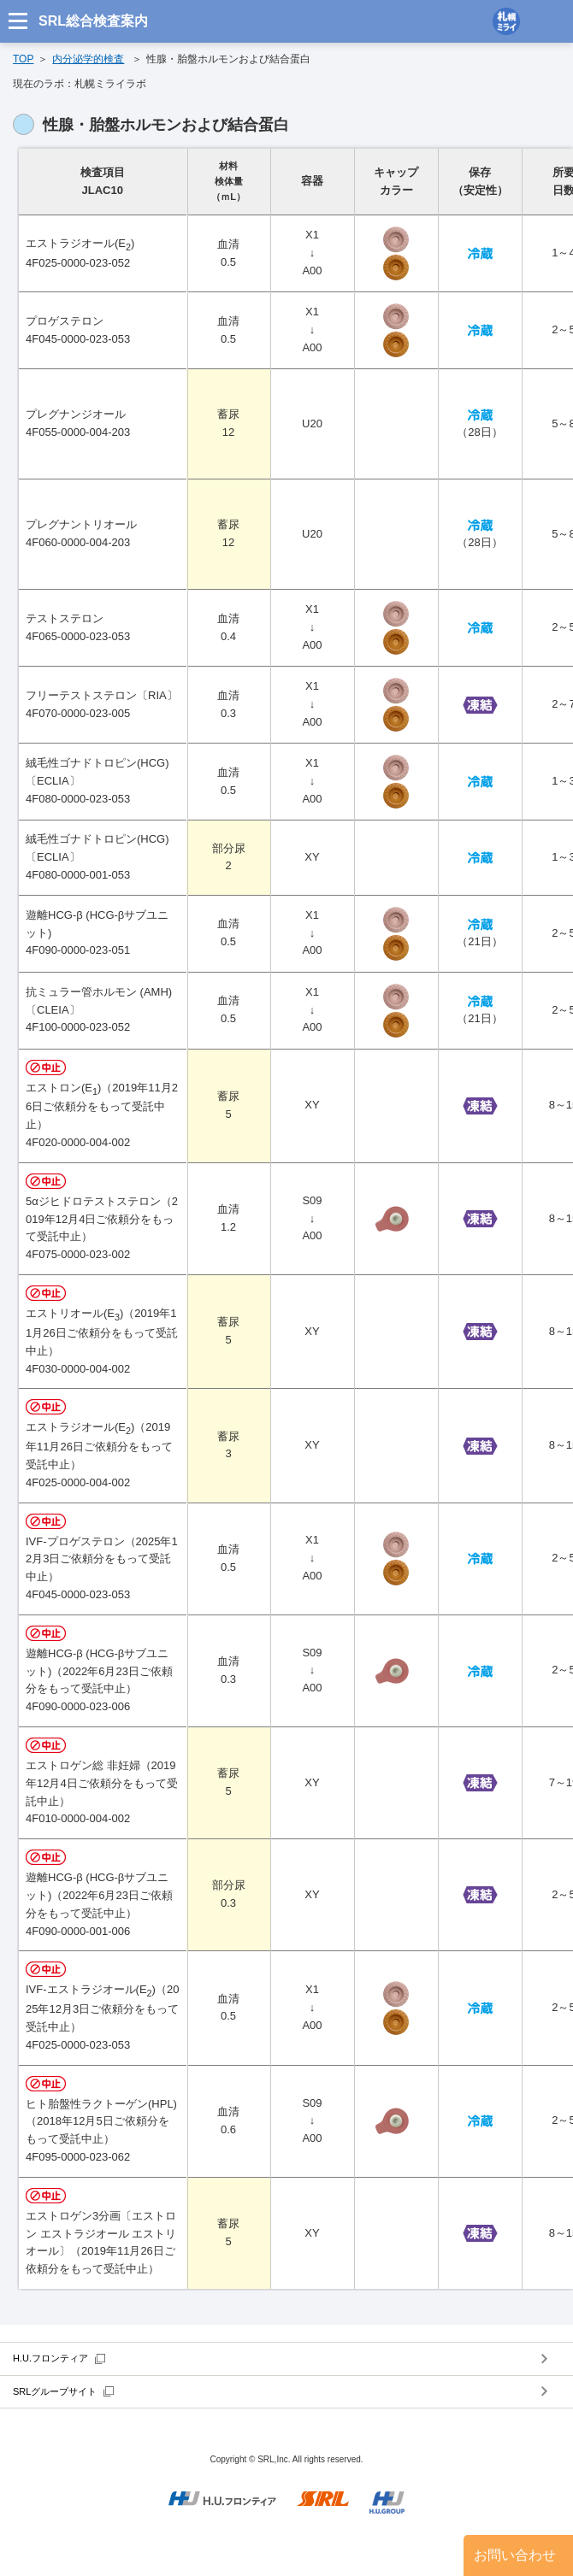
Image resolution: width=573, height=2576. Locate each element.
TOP (23, 59)
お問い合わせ (515, 2555)
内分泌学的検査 (88, 59)
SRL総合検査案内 (93, 21)
